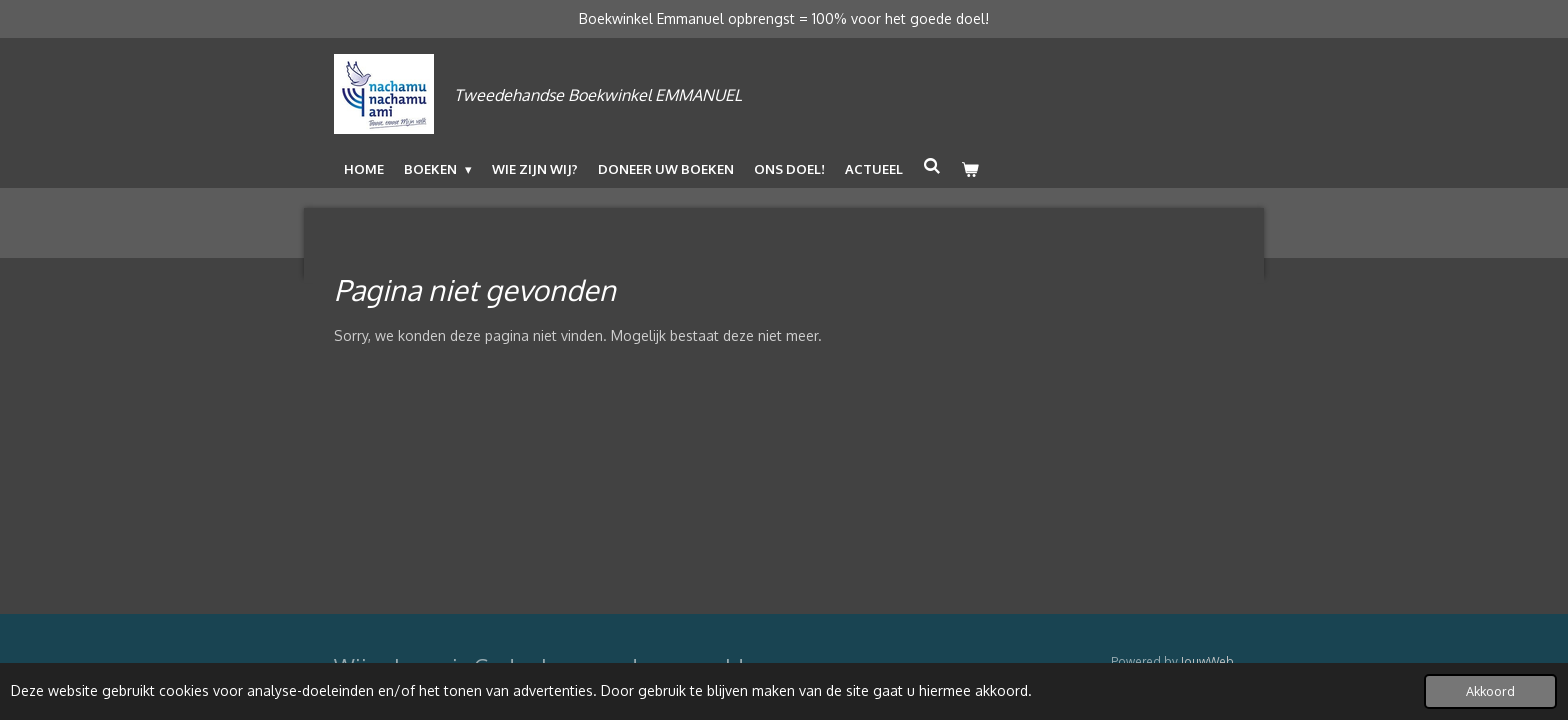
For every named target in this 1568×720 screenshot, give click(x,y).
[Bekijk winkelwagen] (970, 169)
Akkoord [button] (1490, 691)
